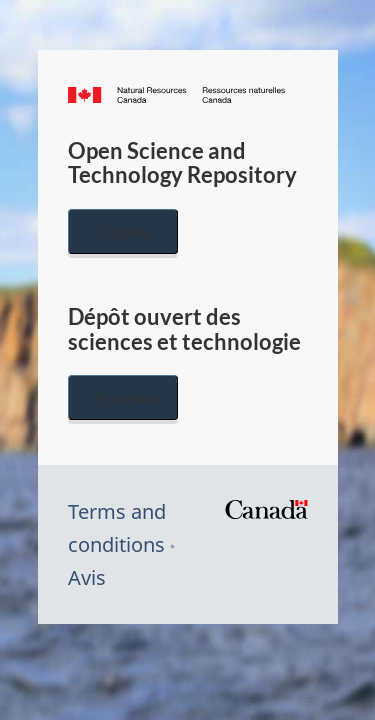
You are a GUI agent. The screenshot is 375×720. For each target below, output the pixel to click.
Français (123, 397)
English (123, 231)
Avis (87, 577)
